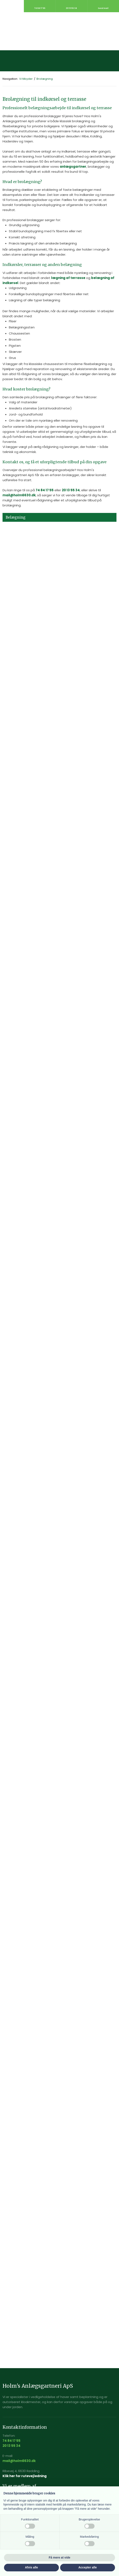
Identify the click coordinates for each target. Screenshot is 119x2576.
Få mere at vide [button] (59, 2557)
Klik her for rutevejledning (25, 2476)
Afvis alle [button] (31, 2567)
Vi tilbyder (26, 79)
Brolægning (45, 79)
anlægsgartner (73, 166)
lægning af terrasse (68, 278)
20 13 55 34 (71, 490)
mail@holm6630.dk (19, 495)
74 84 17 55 (45, 490)
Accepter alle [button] (87, 2567)
